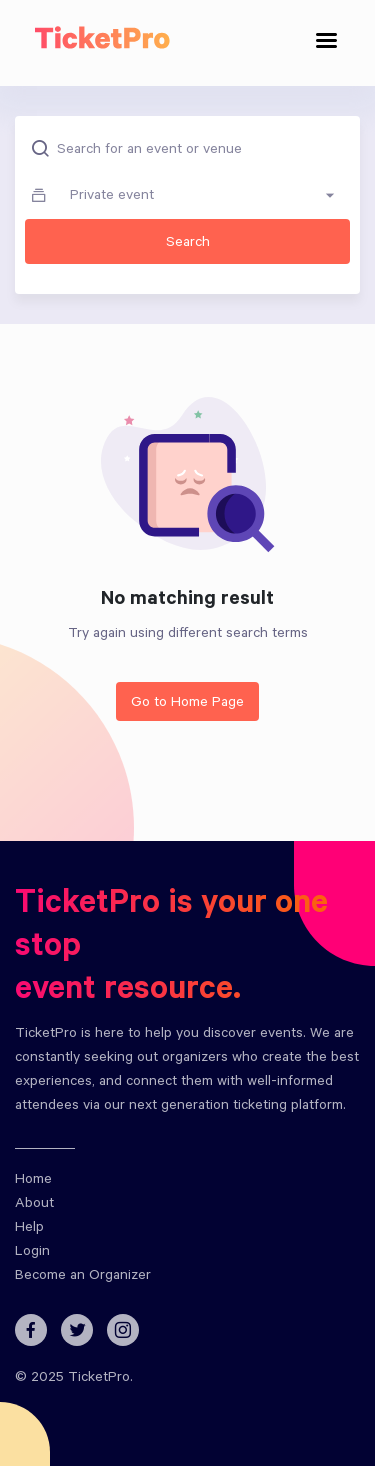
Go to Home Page (187, 704)
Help (29, 1229)
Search (188, 244)
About (34, 1205)
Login (32, 1253)
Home (33, 1181)
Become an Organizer (83, 1277)
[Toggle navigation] (327, 43)
